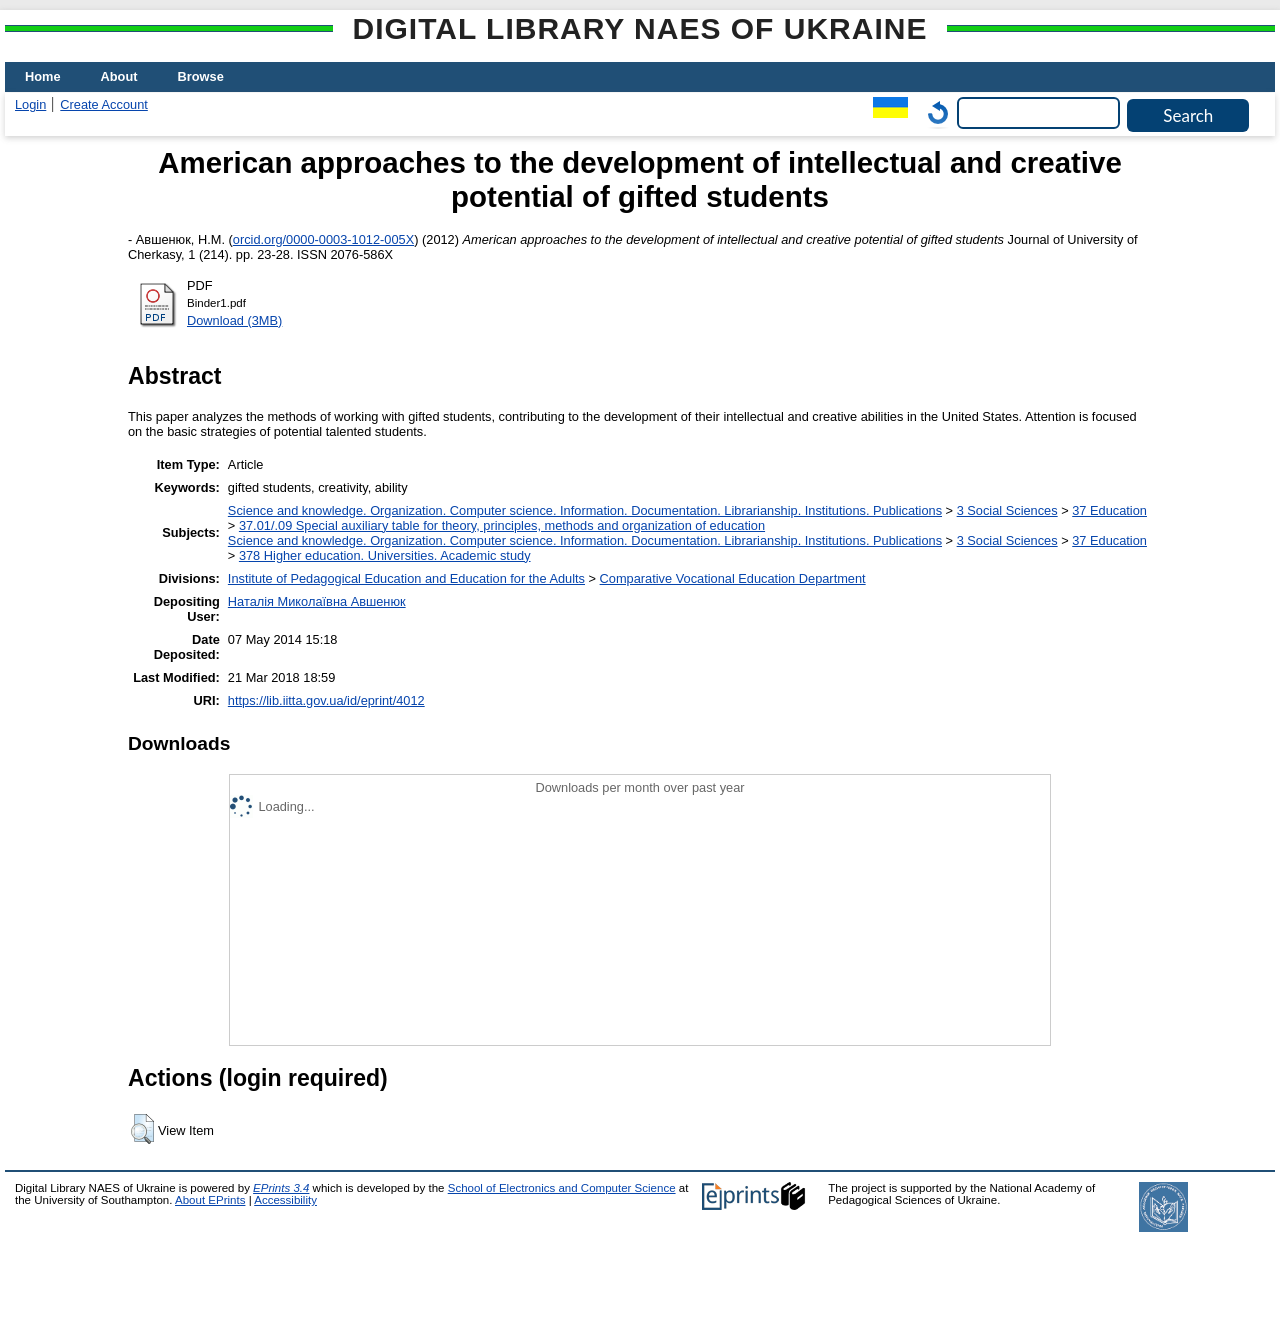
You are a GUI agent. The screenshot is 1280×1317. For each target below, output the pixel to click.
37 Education (1109, 510)
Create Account (104, 104)
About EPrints (210, 1200)
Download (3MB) (234, 320)
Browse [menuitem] (201, 76)
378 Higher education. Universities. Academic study (385, 555)
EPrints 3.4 (281, 1188)
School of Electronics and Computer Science (562, 1188)
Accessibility (285, 1200)
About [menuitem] (119, 76)
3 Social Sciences (1007, 510)
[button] (142, 1129)
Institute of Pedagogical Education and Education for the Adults (406, 578)
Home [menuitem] (43, 76)
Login (30, 104)
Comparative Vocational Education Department (733, 578)
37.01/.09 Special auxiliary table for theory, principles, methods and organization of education (502, 525)
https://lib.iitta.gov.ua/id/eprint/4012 (326, 700)
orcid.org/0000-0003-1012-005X (323, 239)
